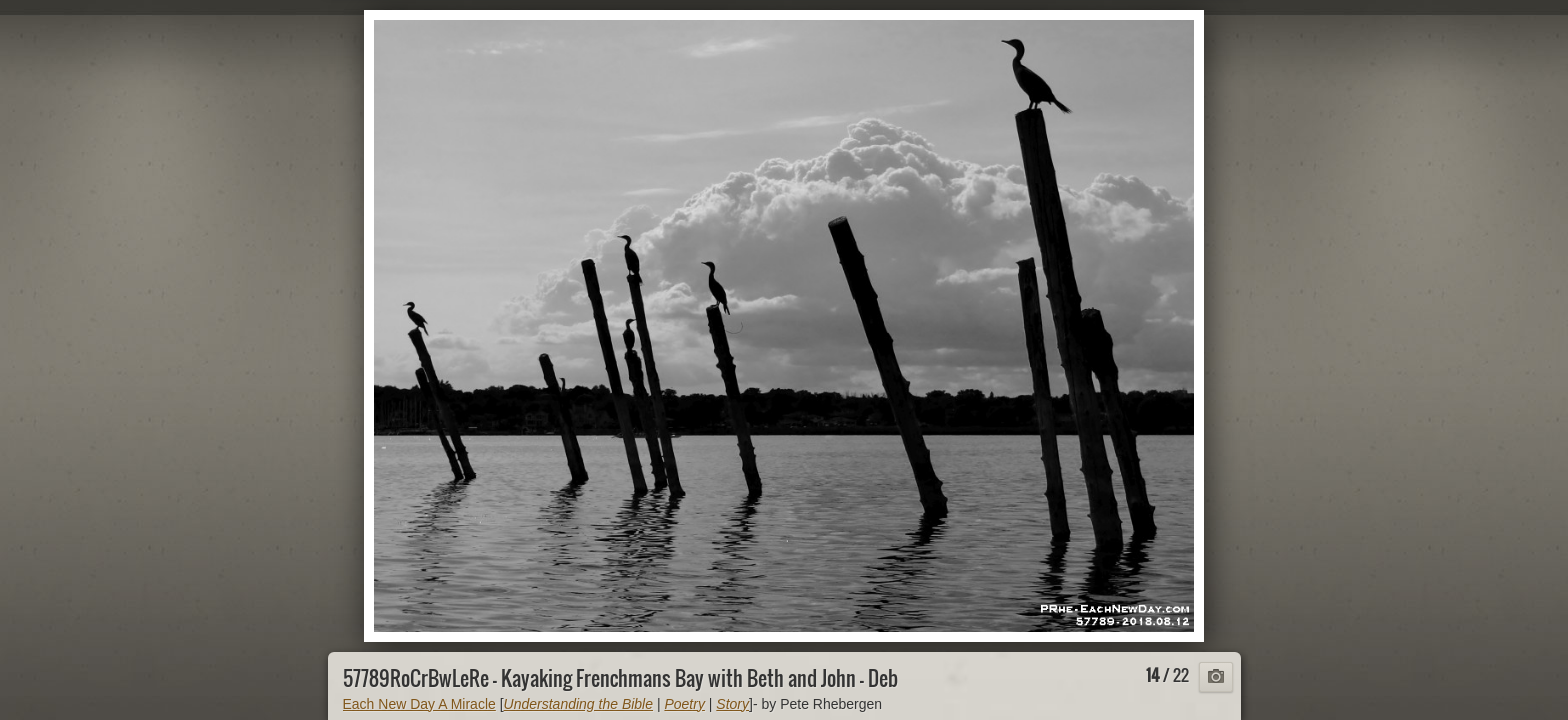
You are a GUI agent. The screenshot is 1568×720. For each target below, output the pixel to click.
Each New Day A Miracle (419, 704)
